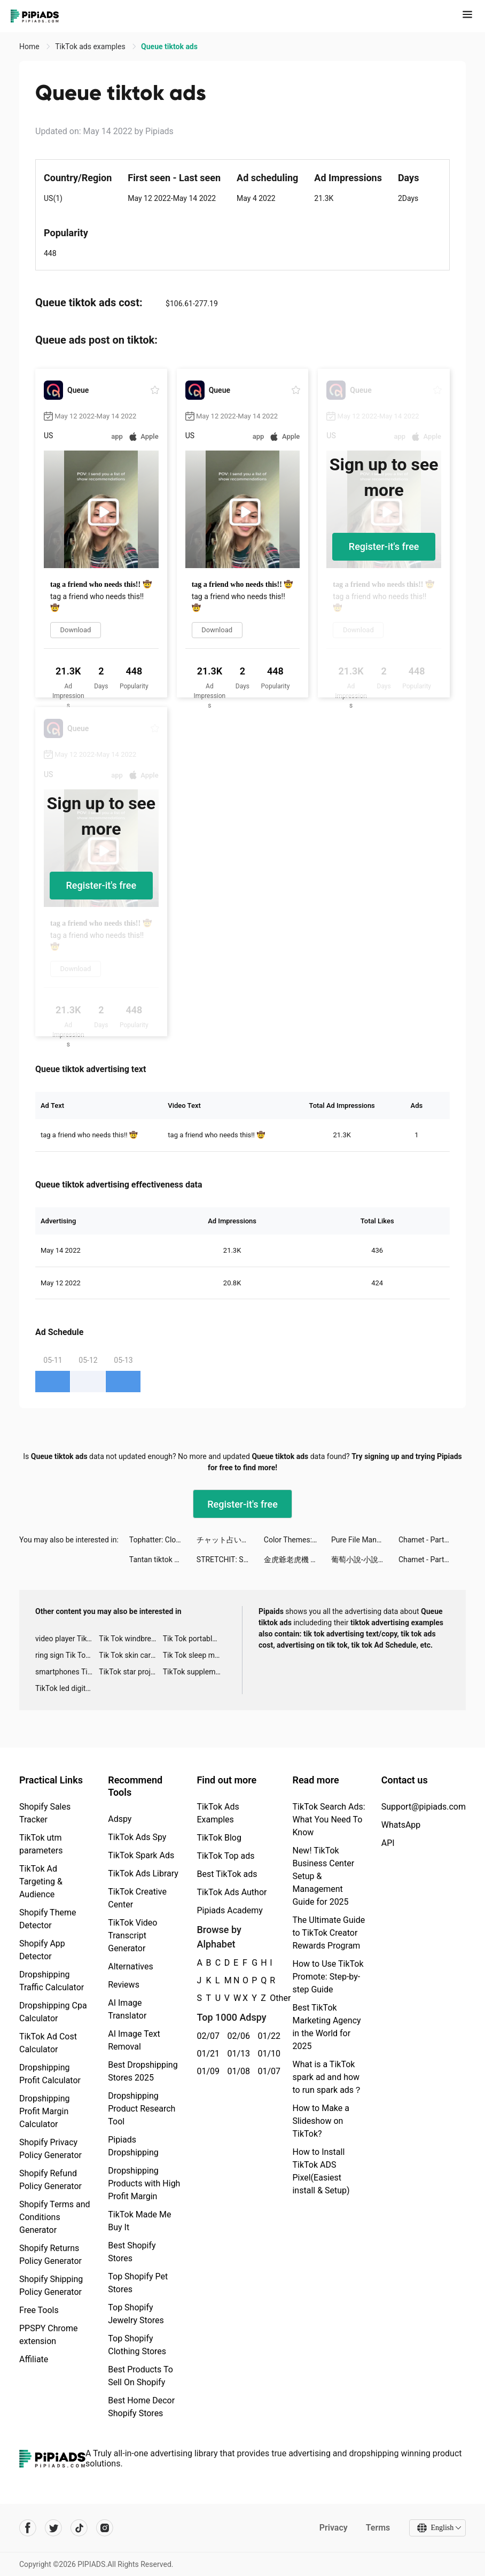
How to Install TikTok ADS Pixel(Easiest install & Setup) (320, 2171)
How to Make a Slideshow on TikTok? (320, 2121)
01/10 (266, 2054)
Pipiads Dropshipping (133, 2146)
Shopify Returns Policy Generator (50, 2254)
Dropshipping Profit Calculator (50, 2073)
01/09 (206, 2071)
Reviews (123, 1985)
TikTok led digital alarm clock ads (67, 1688)
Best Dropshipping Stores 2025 (142, 2071)
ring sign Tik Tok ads (67, 1655)
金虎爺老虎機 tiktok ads (297, 1559)
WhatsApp (401, 1825)
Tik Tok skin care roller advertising (130, 1655)
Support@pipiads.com (423, 1807)
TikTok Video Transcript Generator (132, 1935)
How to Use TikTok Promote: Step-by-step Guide (327, 1977)
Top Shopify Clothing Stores (137, 2344)
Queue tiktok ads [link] (169, 46)
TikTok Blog (219, 1838)
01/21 (206, 2054)
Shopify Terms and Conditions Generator (54, 2217)
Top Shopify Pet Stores (138, 2282)
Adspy (119, 1819)
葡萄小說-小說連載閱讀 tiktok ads (364, 1559)
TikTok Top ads (225, 1856)
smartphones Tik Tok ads (67, 1671)
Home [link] (30, 46)
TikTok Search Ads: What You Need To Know (328, 1819)
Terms (377, 2528)
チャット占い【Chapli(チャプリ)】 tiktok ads (230, 1539)
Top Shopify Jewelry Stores (136, 2313)
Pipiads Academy (229, 1910)
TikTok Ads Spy (137, 1837)
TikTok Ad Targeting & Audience (40, 1881)
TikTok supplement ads (194, 1671)
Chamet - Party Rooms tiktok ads (432, 1539)
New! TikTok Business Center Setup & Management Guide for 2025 (323, 1876)
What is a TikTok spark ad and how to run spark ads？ (327, 2077)
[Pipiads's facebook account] (27, 2527)
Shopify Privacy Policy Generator (50, 2148)
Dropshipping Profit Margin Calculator (44, 2111)
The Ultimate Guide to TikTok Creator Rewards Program (328, 1933)
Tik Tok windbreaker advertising (130, 1638)
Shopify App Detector (42, 1949)
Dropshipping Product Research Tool (141, 2109)
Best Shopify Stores (131, 2251)
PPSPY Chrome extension (48, 2334)
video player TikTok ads (67, 1638)
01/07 (266, 2071)
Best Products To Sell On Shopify (140, 2375)
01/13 (236, 2054)
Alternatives (130, 1966)
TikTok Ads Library (143, 1873)
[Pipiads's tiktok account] (79, 2527)
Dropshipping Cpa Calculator (53, 2011)
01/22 (266, 2036)
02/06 (236, 2036)
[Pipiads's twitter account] (53, 2527)
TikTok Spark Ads (141, 1855)
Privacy (333, 2528)
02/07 (206, 2036)
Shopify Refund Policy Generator (50, 2179)
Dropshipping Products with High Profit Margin (144, 2183)
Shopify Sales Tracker (45, 1813)
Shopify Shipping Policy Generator (51, 2285)
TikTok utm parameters (40, 1844)
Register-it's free (384, 546)
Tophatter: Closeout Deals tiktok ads (163, 1539)
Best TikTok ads (227, 1874)
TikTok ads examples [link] (91, 46)
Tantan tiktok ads (157, 1559)
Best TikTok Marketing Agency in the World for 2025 (326, 2027)
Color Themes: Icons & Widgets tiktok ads (297, 1539)
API (388, 1843)
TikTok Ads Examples (218, 1813)
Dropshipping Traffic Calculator (51, 1980)
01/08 (236, 2071)
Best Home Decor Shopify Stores (141, 2406)
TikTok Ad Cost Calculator (48, 2042)
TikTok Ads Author (232, 1892)
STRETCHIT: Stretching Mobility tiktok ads (230, 1559)
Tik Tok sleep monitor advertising (194, 1655)
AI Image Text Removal (134, 2040)
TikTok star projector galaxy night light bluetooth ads (130, 1671)
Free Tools (39, 2310)
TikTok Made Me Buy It (139, 2220)
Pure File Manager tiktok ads (364, 1539)
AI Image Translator (127, 2009)
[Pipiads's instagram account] (104, 2527)
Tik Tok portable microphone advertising (194, 1638)
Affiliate (33, 2359)
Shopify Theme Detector (47, 1918)
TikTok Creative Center (137, 1898)
